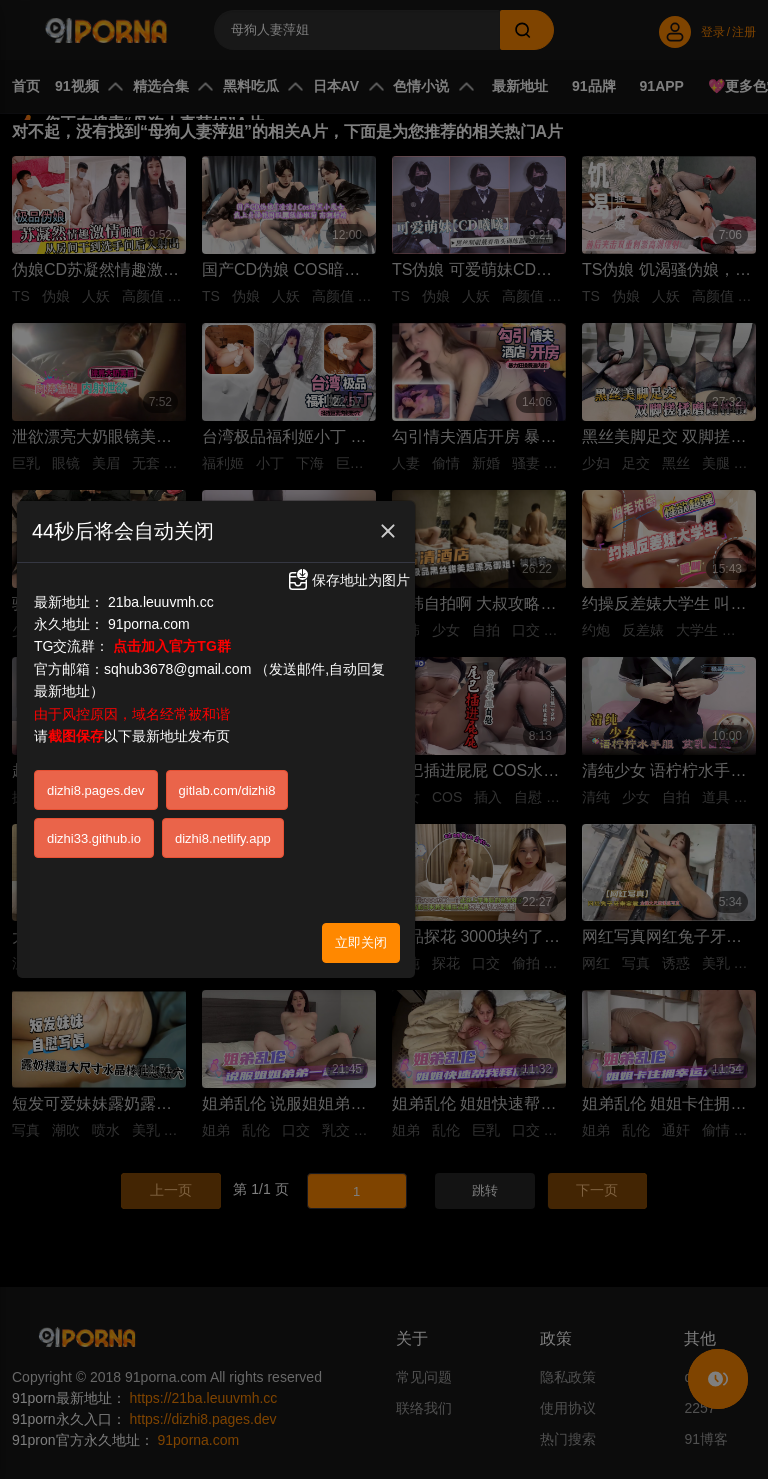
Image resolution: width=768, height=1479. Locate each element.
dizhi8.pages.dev (96, 790)
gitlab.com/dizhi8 (227, 790)
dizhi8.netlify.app (223, 838)
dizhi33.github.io (94, 838)
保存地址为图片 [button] (348, 580)
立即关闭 (361, 942)
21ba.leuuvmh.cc (161, 602)
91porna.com (149, 624)
